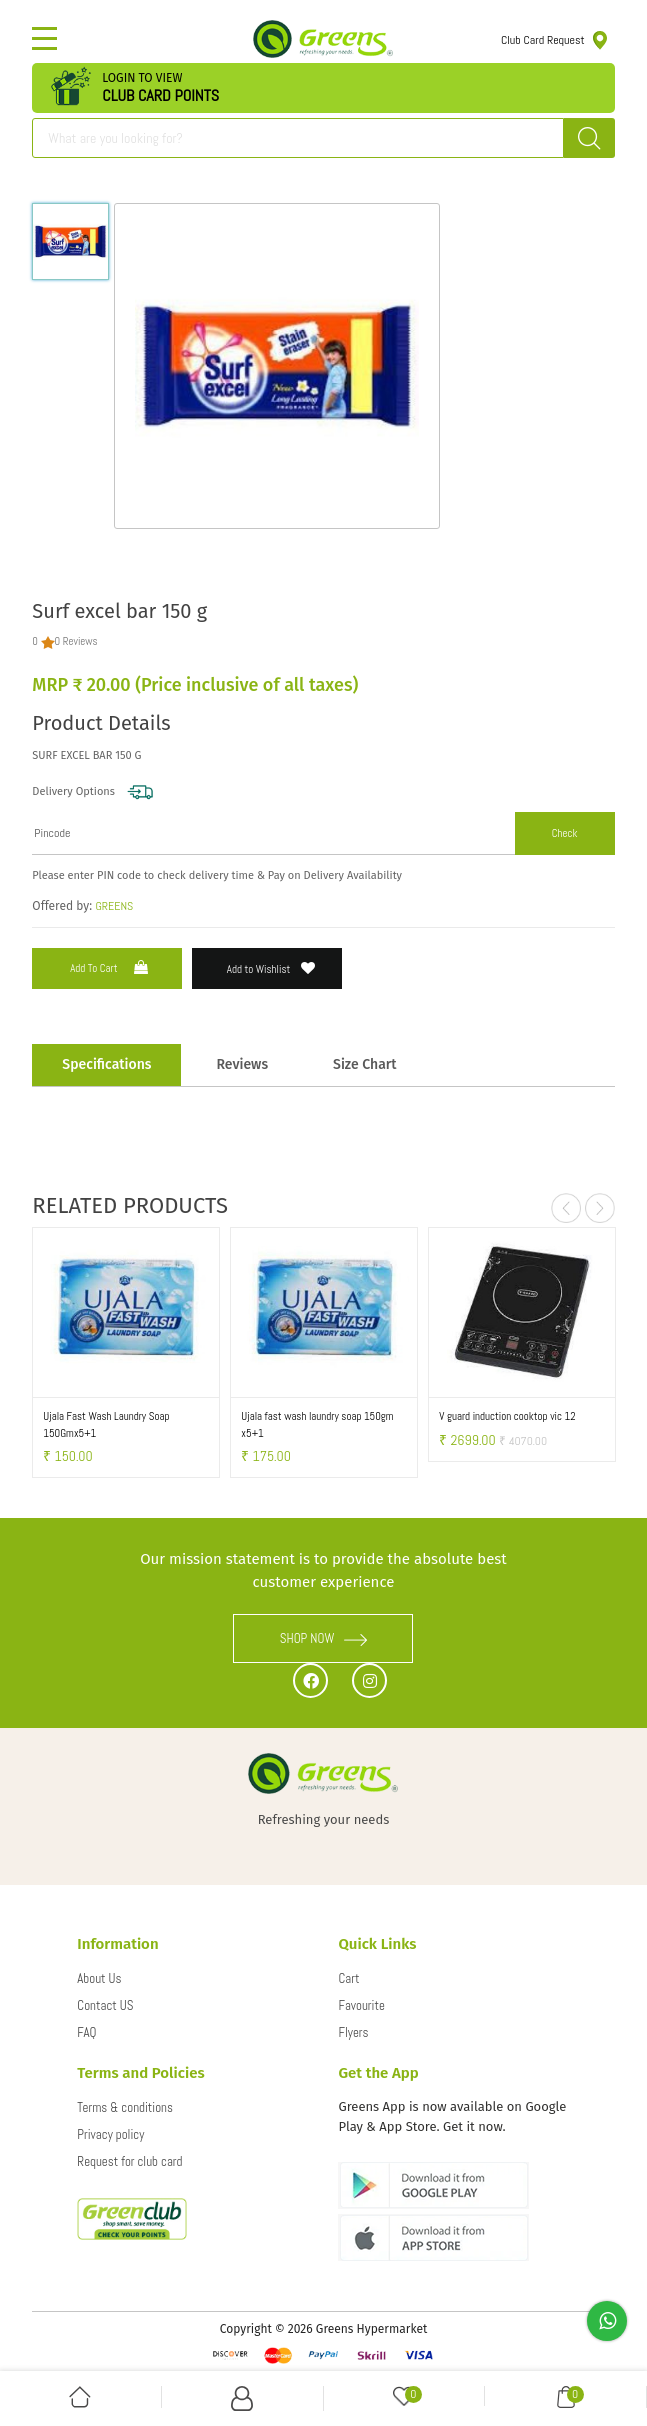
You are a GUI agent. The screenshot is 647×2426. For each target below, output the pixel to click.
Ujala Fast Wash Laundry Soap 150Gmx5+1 (106, 1424)
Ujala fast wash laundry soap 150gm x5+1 (317, 1424)
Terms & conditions (125, 2107)
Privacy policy (110, 2134)
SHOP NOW (324, 1638)
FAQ (86, 2032)
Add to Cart (111, 967)
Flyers (353, 2032)
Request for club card (129, 2161)
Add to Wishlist (271, 968)
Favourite (361, 2005)
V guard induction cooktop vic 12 (507, 1416)
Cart (348, 1978)
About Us (99, 1978)
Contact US (105, 2005)
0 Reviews (76, 641)
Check (565, 833)
